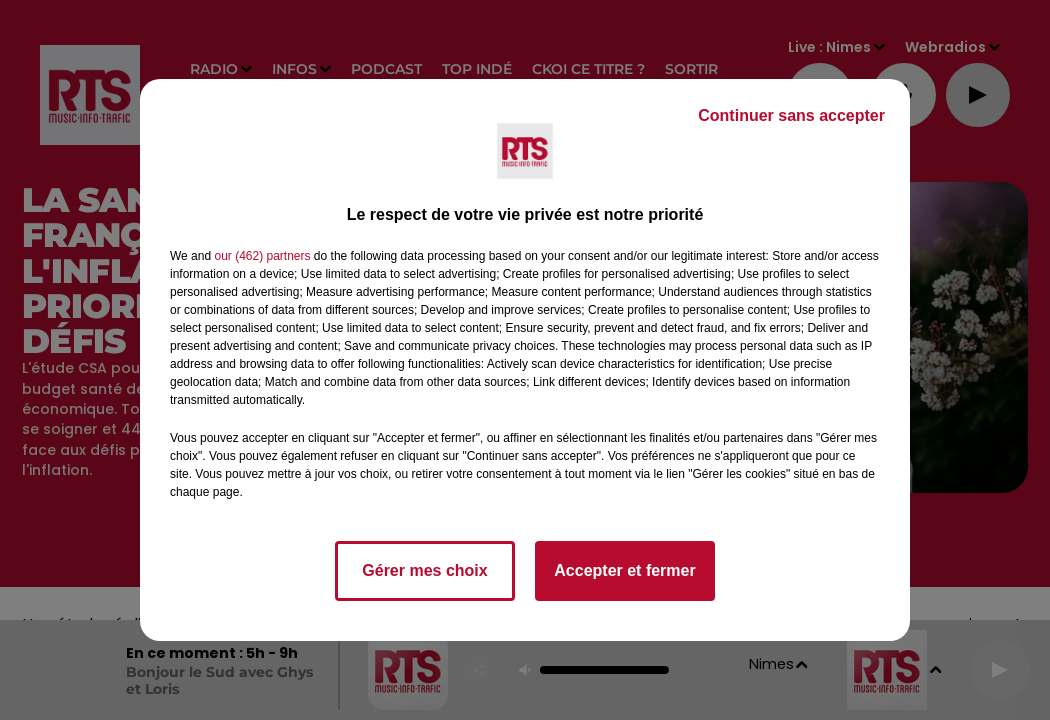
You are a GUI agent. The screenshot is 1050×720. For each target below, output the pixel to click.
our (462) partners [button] (262, 256)
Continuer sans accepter (791, 115)
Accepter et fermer (624, 570)
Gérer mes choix (424, 570)
